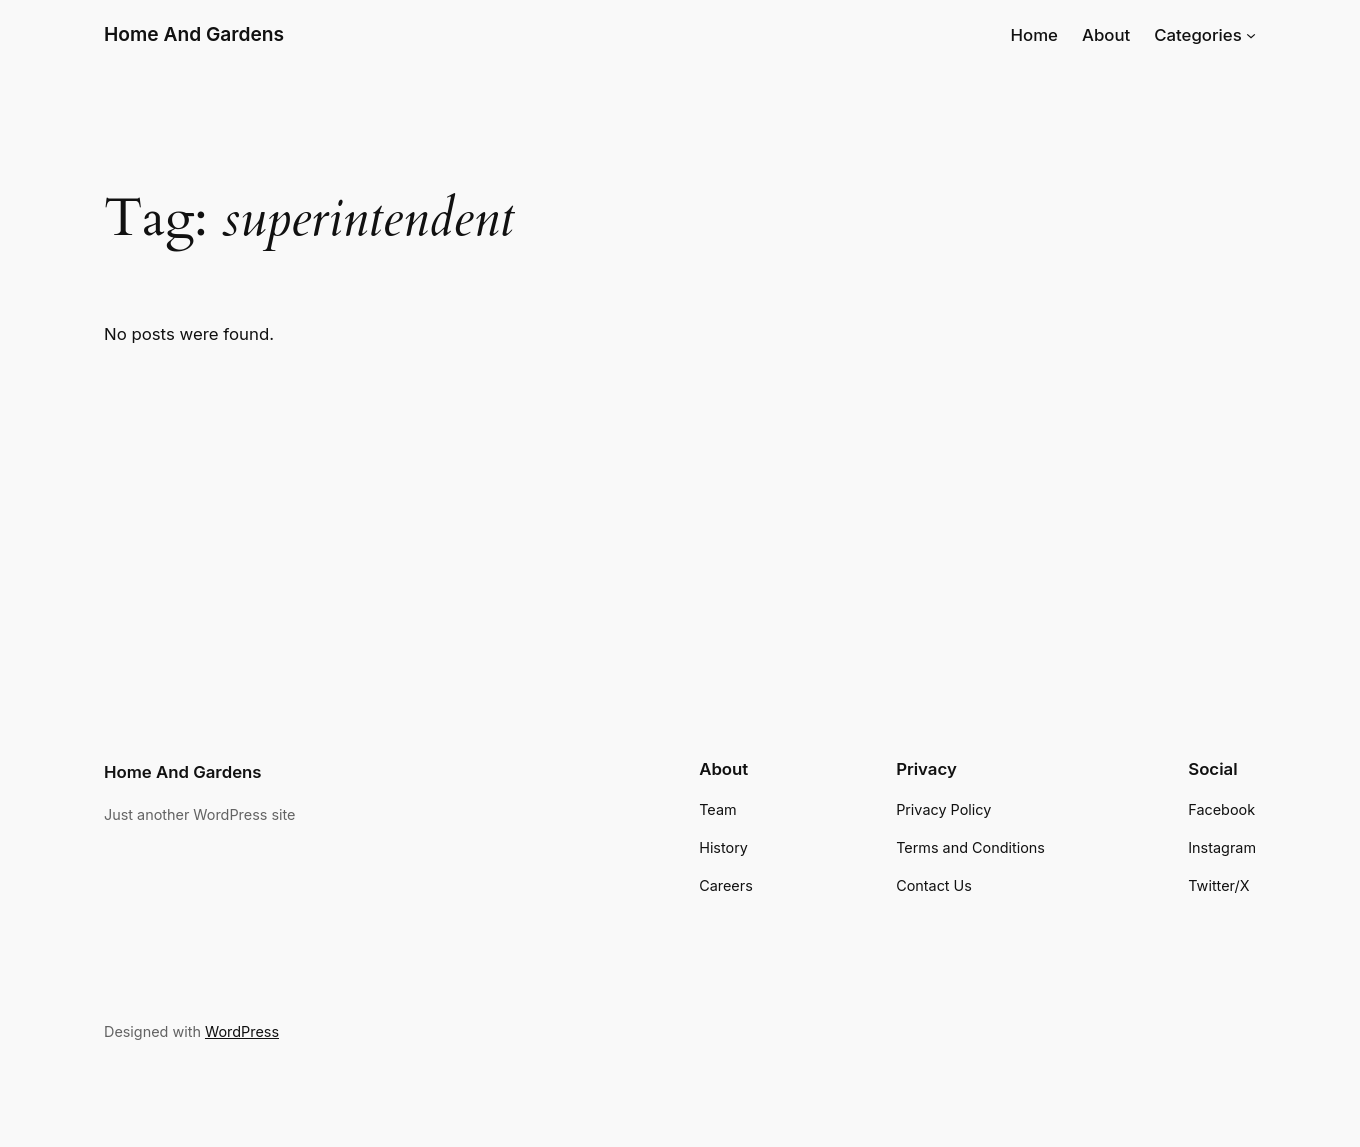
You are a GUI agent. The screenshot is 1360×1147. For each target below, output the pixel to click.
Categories (1198, 35)
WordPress (242, 1031)
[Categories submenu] (1251, 35)
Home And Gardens (194, 34)
